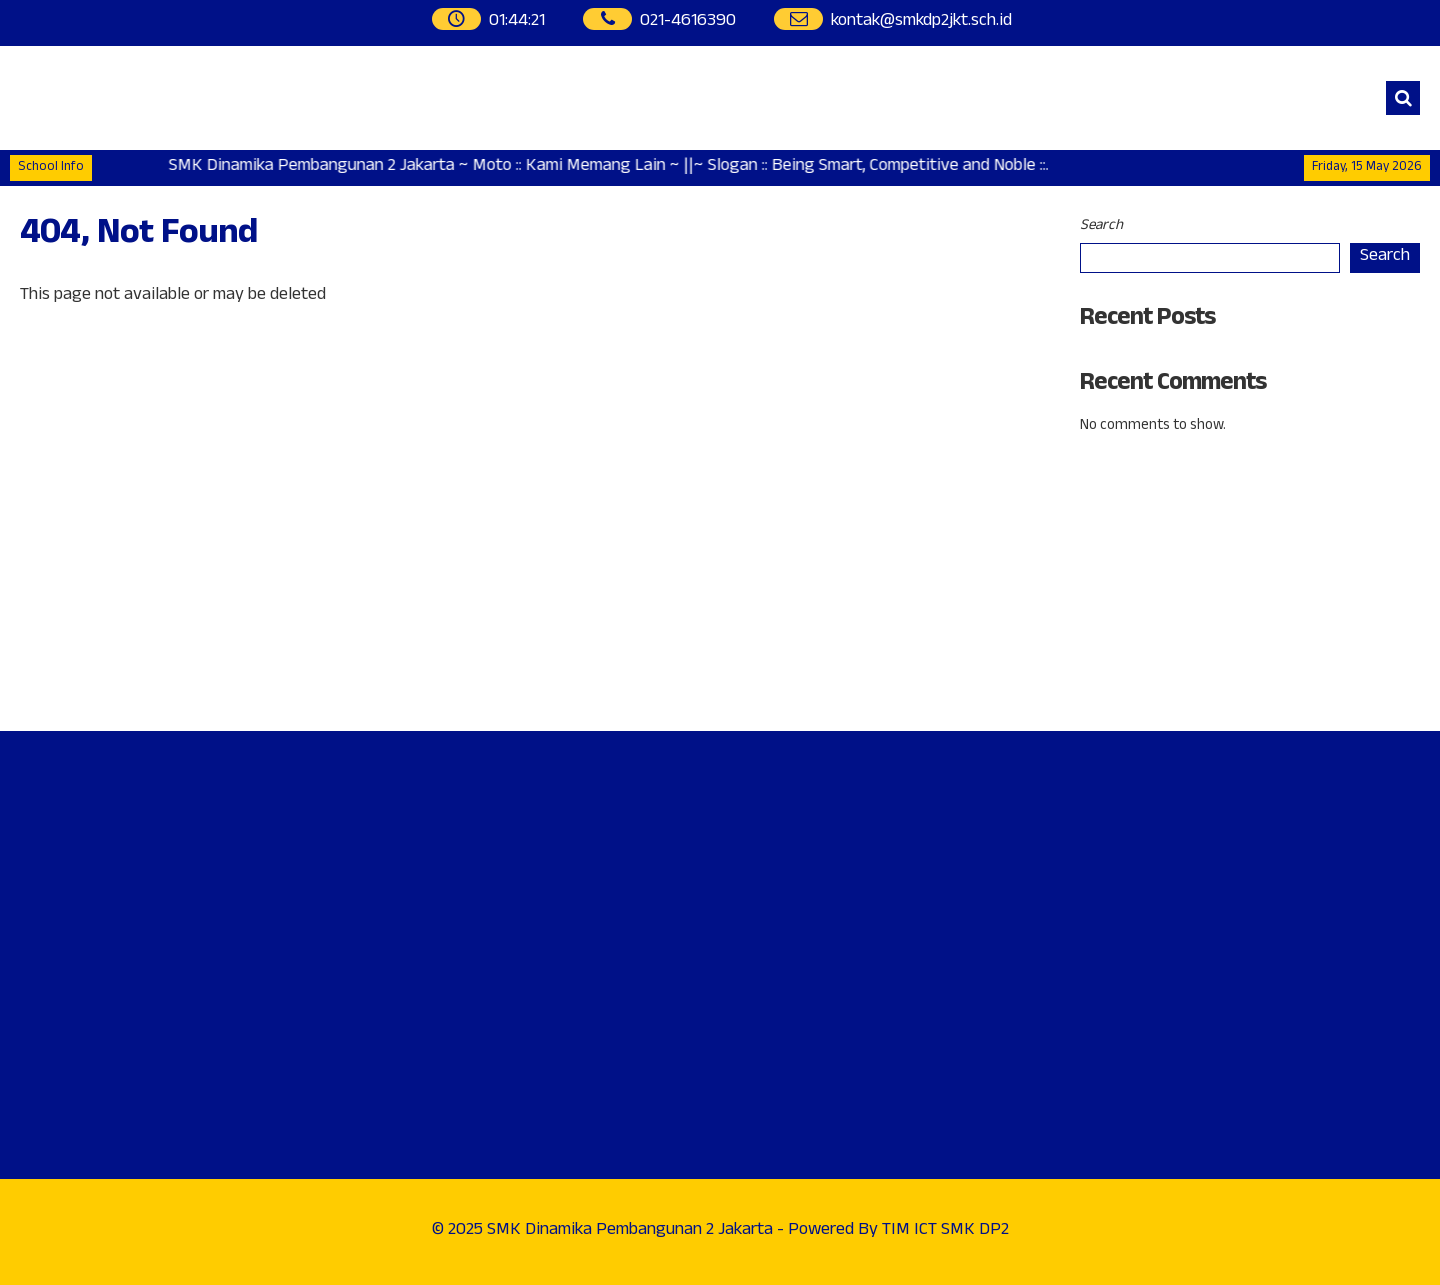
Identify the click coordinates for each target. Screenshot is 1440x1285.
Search (1101, 226)
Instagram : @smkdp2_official (1193, 689)
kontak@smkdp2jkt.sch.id (921, 22)
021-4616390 (688, 22)
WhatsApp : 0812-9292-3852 (1189, 635)
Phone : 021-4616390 (1162, 580)
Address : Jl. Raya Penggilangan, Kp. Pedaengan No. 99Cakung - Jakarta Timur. (1214, 504)
